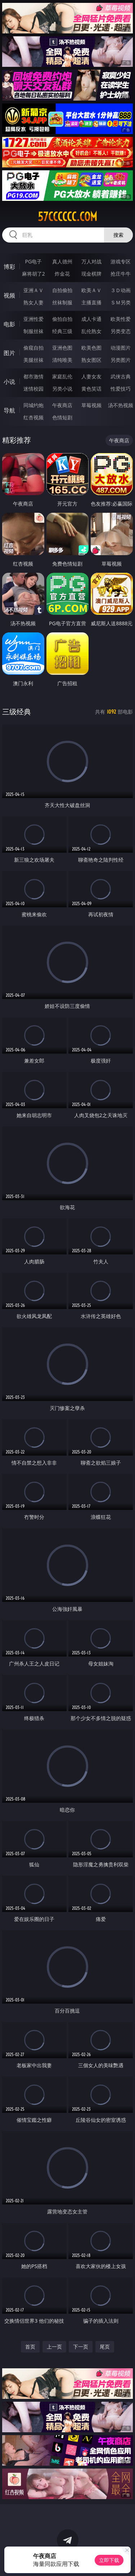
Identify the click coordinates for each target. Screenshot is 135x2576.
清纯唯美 (62, 359)
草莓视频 (91, 405)
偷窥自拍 (33, 347)
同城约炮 (33, 405)
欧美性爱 (121, 318)
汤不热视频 (120, 405)
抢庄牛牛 (121, 273)
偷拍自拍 (62, 318)
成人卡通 (91, 318)
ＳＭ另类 (121, 302)
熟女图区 (91, 359)
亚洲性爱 (33, 318)
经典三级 (62, 331)
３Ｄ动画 (121, 290)
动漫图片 (121, 347)
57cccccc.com (67, 216)
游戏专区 (121, 261)
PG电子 (33, 261)
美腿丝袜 (33, 359)
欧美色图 (91, 347)
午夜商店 (62, 405)
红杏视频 (33, 417)
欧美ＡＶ (91, 290)
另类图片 (121, 359)
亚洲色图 (62, 347)
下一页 (80, 2346)
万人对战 (91, 261)
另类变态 (121, 331)
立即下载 (109, 2560)
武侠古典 (121, 376)
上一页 (54, 2346)
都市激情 (33, 376)
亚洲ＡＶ (33, 290)
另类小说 (62, 388)
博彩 (9, 267)
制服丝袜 (33, 331)
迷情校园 (33, 388)
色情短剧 (62, 417)
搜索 (118, 234)
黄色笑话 (91, 388)
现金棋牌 (91, 273)
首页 (30, 2346)
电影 (9, 324)
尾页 (105, 2346)
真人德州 (62, 261)
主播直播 (91, 302)
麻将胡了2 (33, 273)
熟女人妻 (33, 302)
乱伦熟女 (91, 331)
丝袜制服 (62, 302)
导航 (9, 410)
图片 (9, 353)
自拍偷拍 (62, 290)
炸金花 (62, 273)
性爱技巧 (121, 388)
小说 (9, 382)
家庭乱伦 (62, 376)
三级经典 (16, 711)
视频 (9, 295)
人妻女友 (91, 376)
